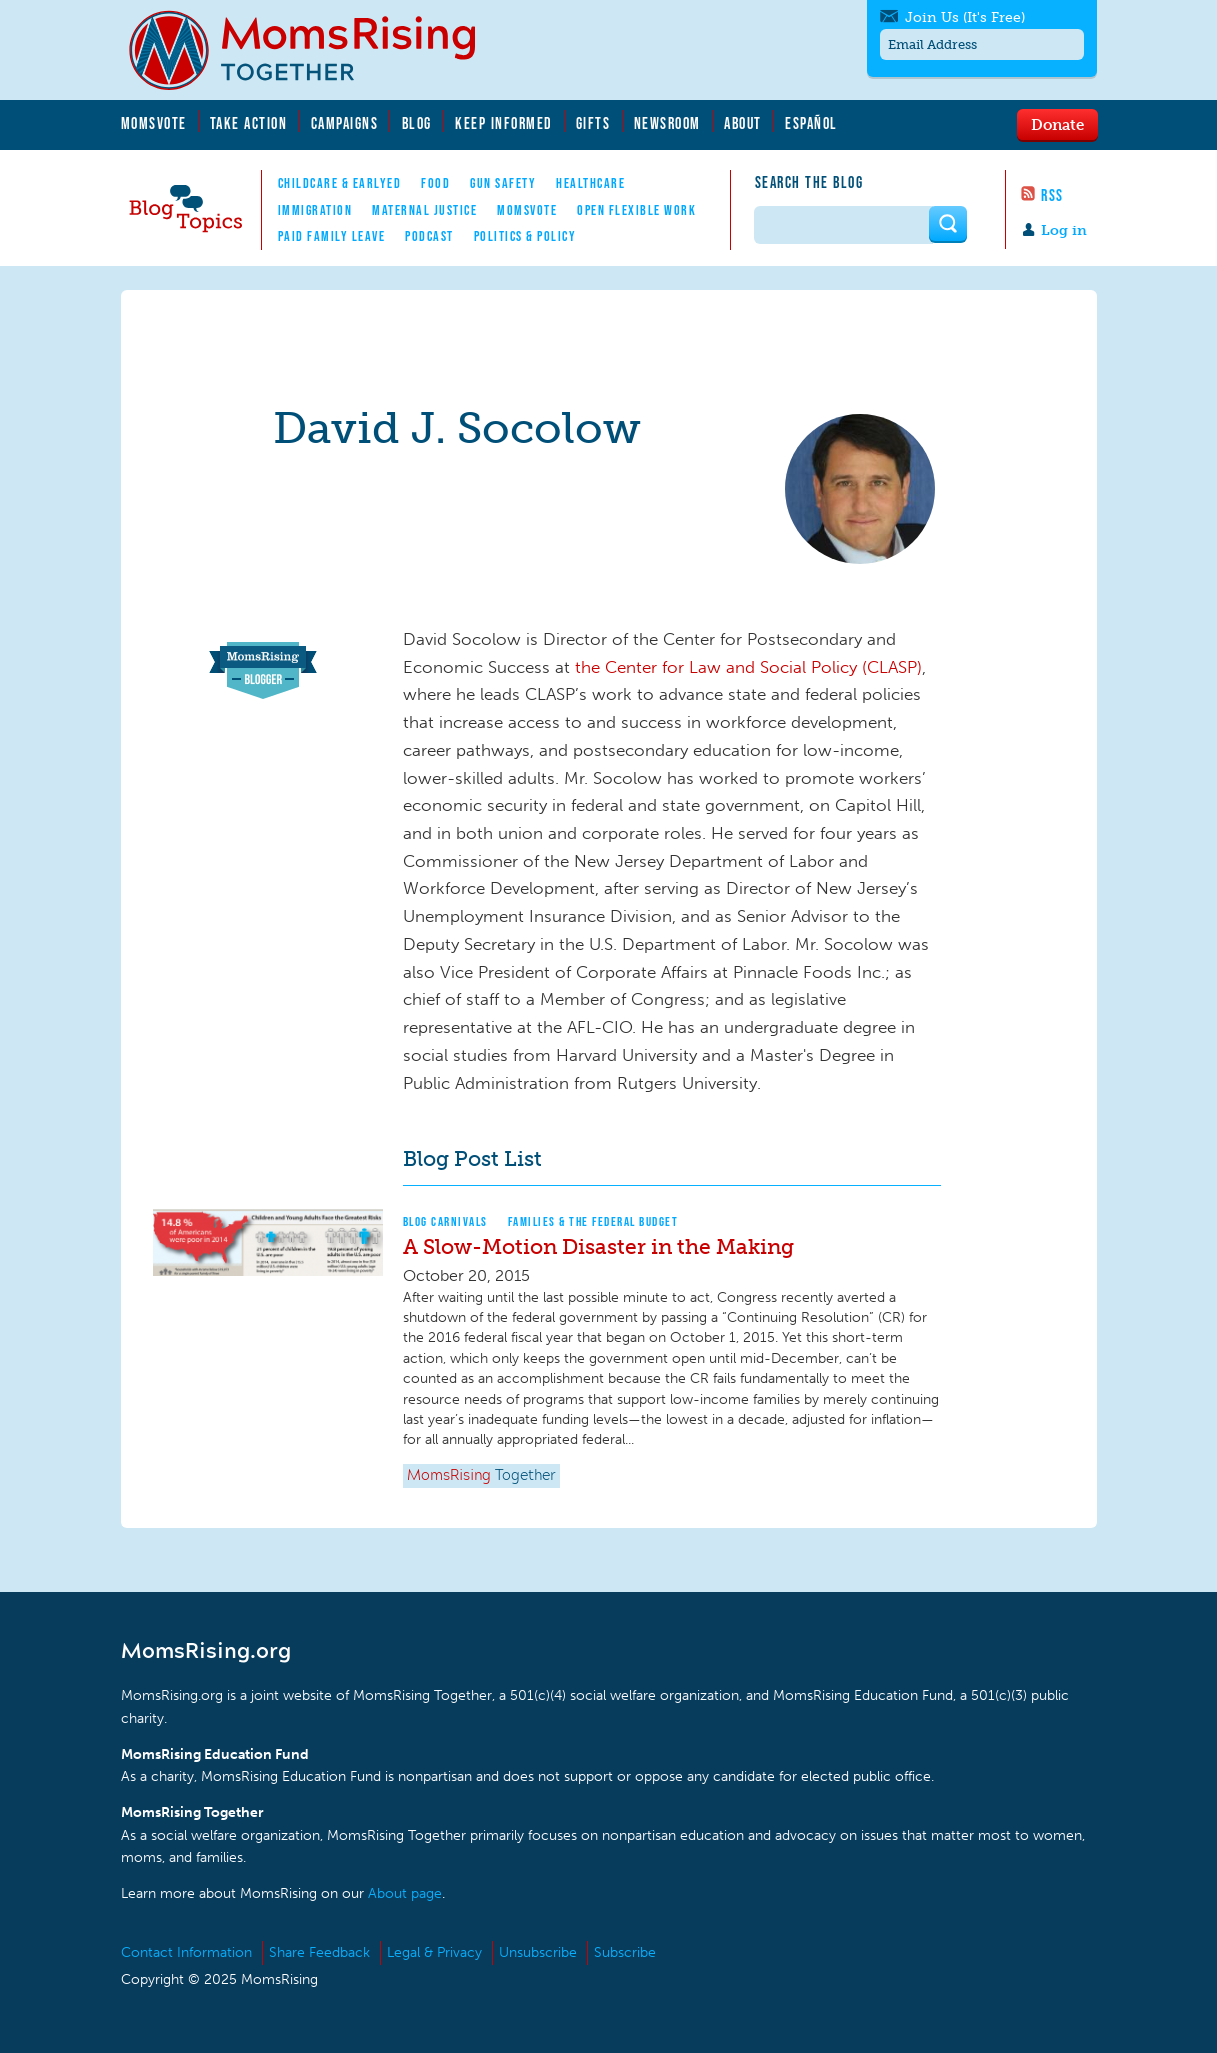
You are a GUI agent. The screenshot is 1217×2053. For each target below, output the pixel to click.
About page (405, 1893)
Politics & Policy (525, 236)
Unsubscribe (538, 1952)
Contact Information (186, 1952)
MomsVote (154, 123)
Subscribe (625, 1952)
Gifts (593, 123)
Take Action (249, 123)
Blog (417, 123)
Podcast (429, 236)
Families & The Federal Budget (593, 1221)
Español (811, 123)
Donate (1057, 124)
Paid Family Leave (332, 236)
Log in (1064, 230)
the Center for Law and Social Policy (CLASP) (748, 667)
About (743, 123)
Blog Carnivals (445, 1221)
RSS (1052, 195)
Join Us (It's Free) (965, 17)
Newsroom (667, 123)
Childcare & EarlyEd (340, 183)
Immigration (315, 210)
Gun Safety (503, 183)
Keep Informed (504, 123)
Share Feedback (319, 1952)
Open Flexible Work (636, 210)
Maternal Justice (424, 210)
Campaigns (345, 123)
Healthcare (590, 183)
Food (435, 183)
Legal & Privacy (434, 1952)
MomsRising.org (316, 50)
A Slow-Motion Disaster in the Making (598, 1246)
